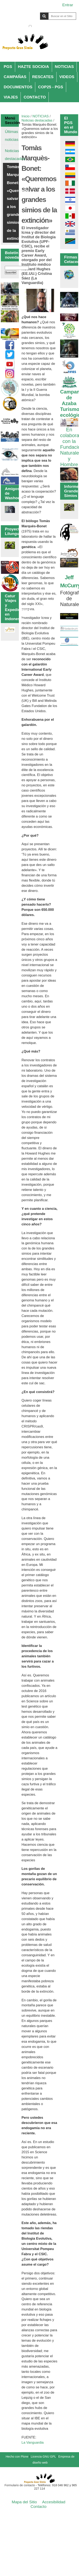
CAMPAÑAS (15, 77)
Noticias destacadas (37, 120)
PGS (8, 66)
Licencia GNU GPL (43, 2456)
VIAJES (11, 97)
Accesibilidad (53, 2502)
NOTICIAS (64, 66)
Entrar (67, 5)
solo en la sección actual (54, 26)
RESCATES (42, 77)
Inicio (26, 116)
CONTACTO (35, 97)
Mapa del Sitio (24, 2502)
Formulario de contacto (20, 2485)
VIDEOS (66, 77)
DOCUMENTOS (18, 87)
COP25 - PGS (50, 87)
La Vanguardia (33, 2442)
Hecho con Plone (17, 2456)
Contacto (38, 2506)
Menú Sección (10, 120)
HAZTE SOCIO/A (33, 66)
